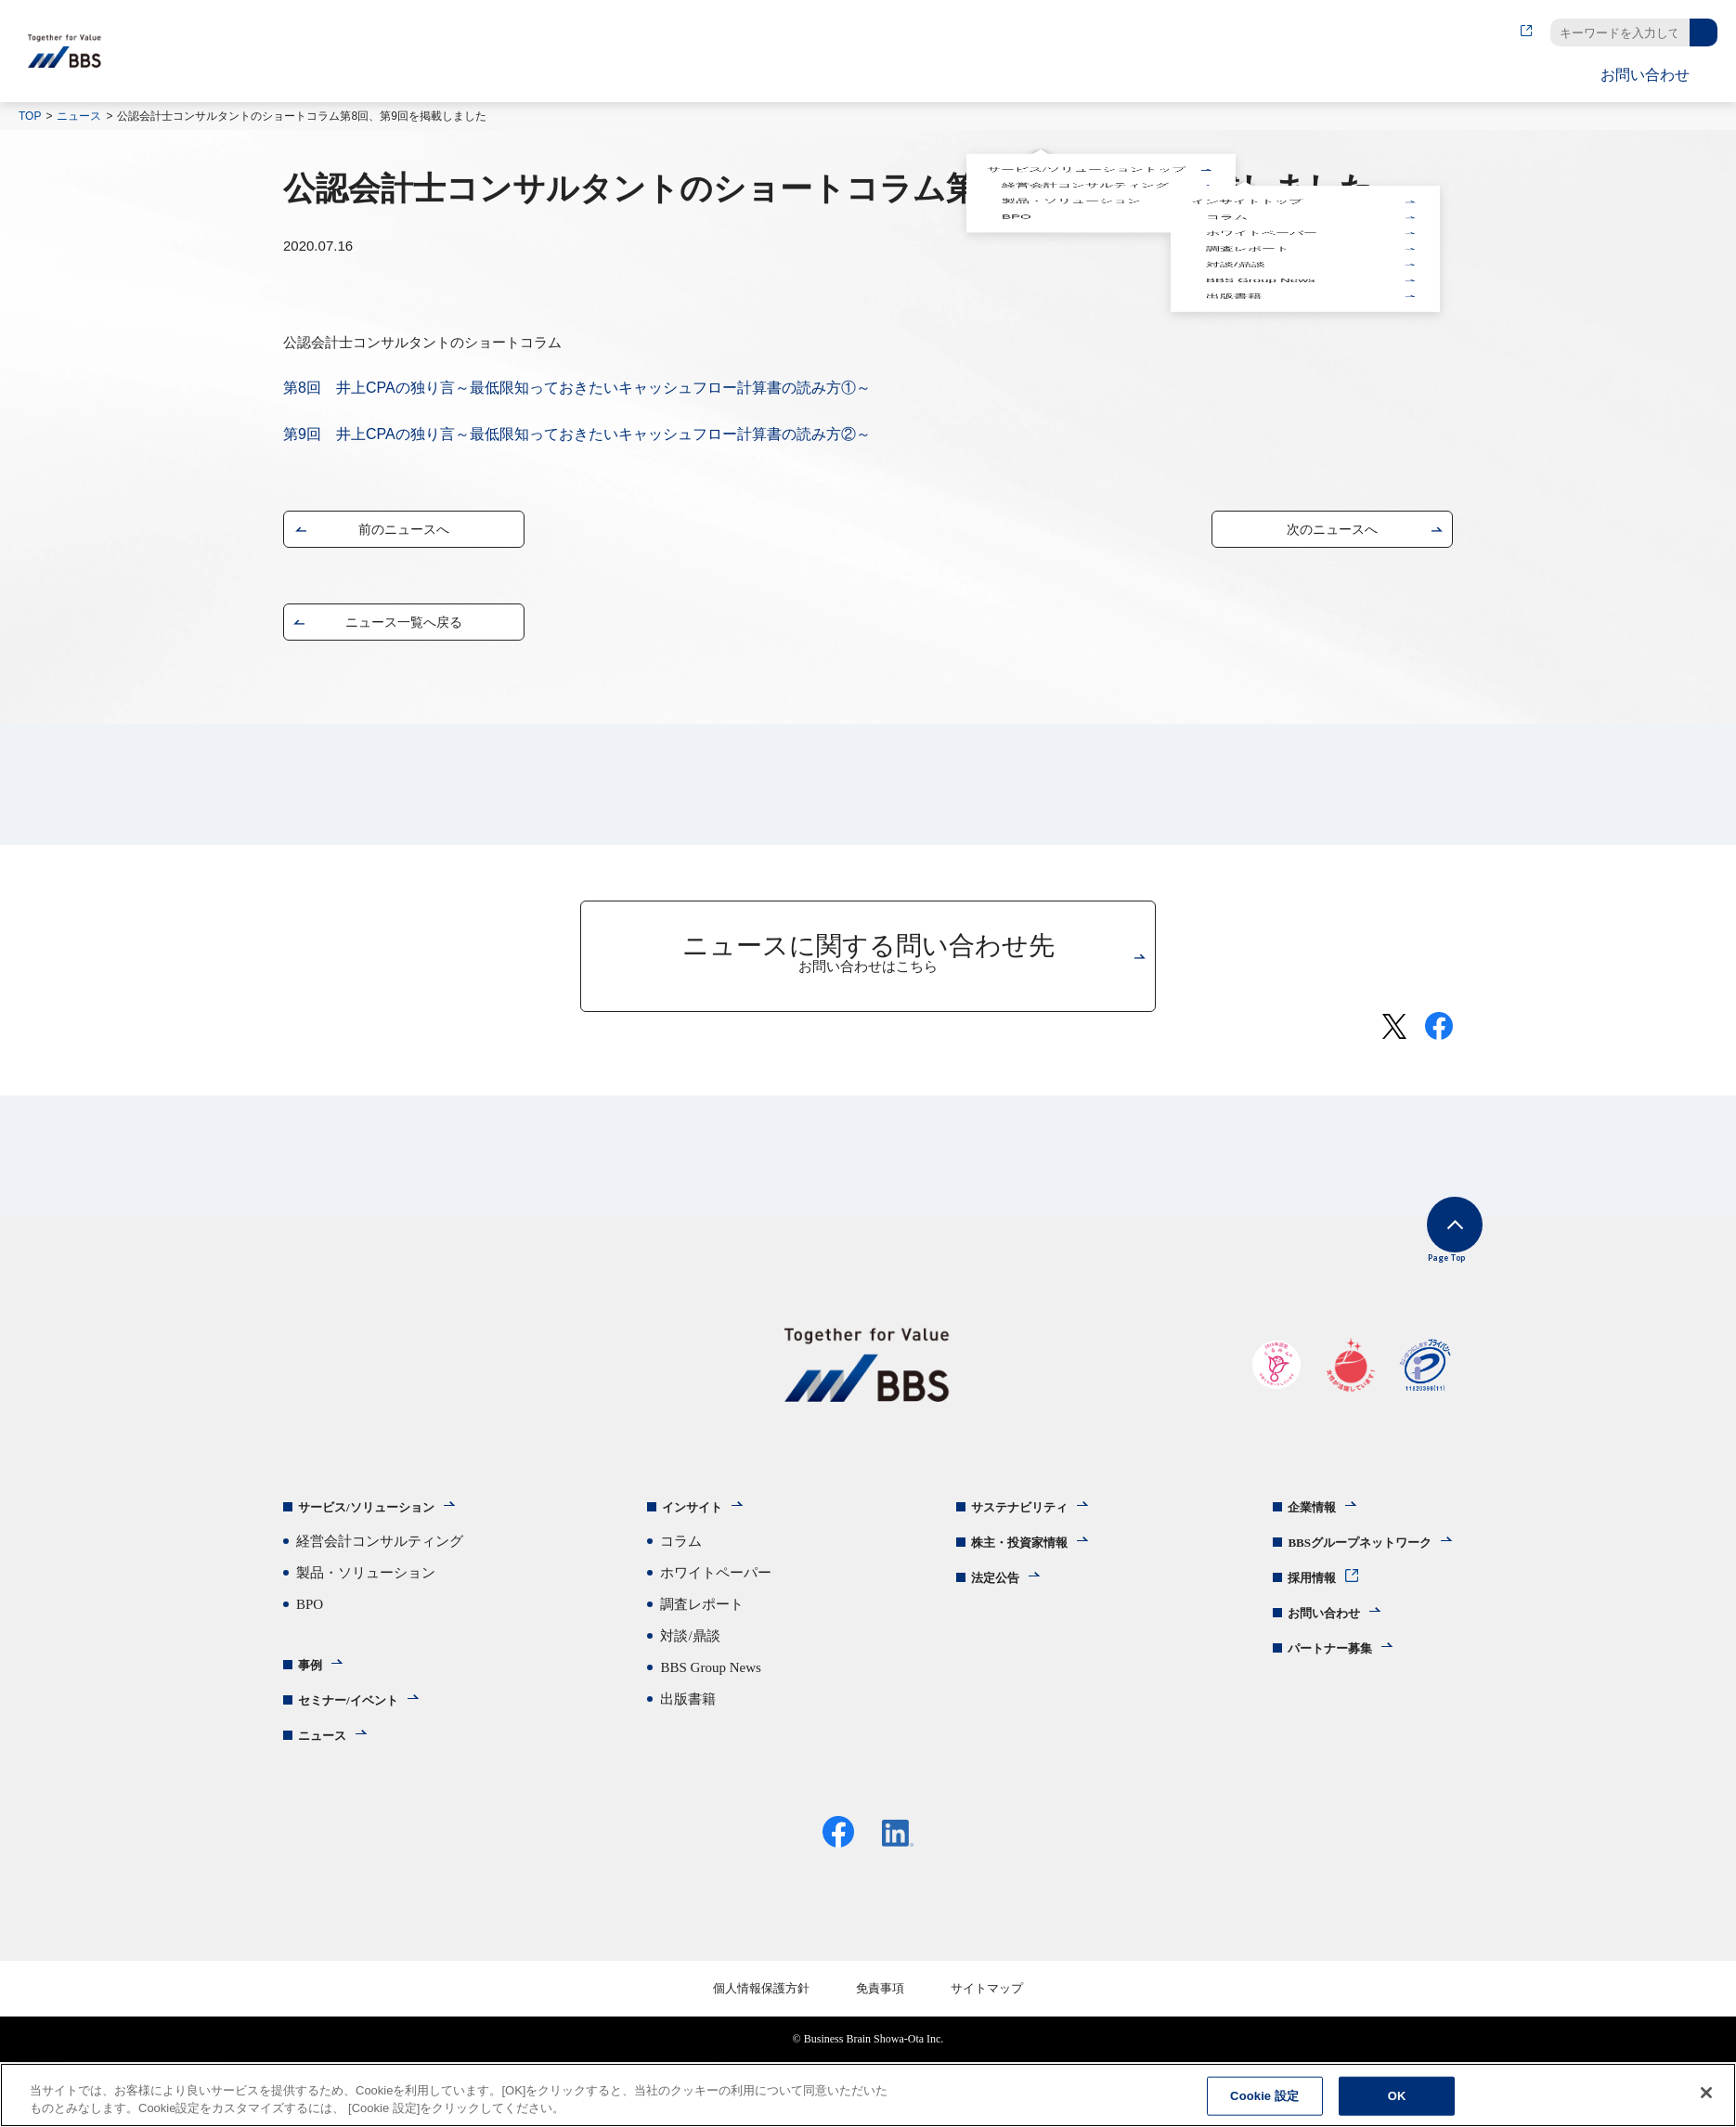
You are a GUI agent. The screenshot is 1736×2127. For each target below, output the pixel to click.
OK (1397, 2096)
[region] (868, 2095)
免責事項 (880, 2009)
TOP (30, 116)
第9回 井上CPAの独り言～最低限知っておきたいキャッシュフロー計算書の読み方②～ (577, 434)
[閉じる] (1706, 2092)
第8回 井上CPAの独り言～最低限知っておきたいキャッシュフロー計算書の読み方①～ (577, 388)
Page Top (1425, 1252)
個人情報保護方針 (761, 2009)
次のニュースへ (1332, 533)
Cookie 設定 (1264, 2096)
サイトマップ (987, 2009)
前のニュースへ (404, 533)
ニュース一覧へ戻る (404, 626)
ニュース (79, 116)
